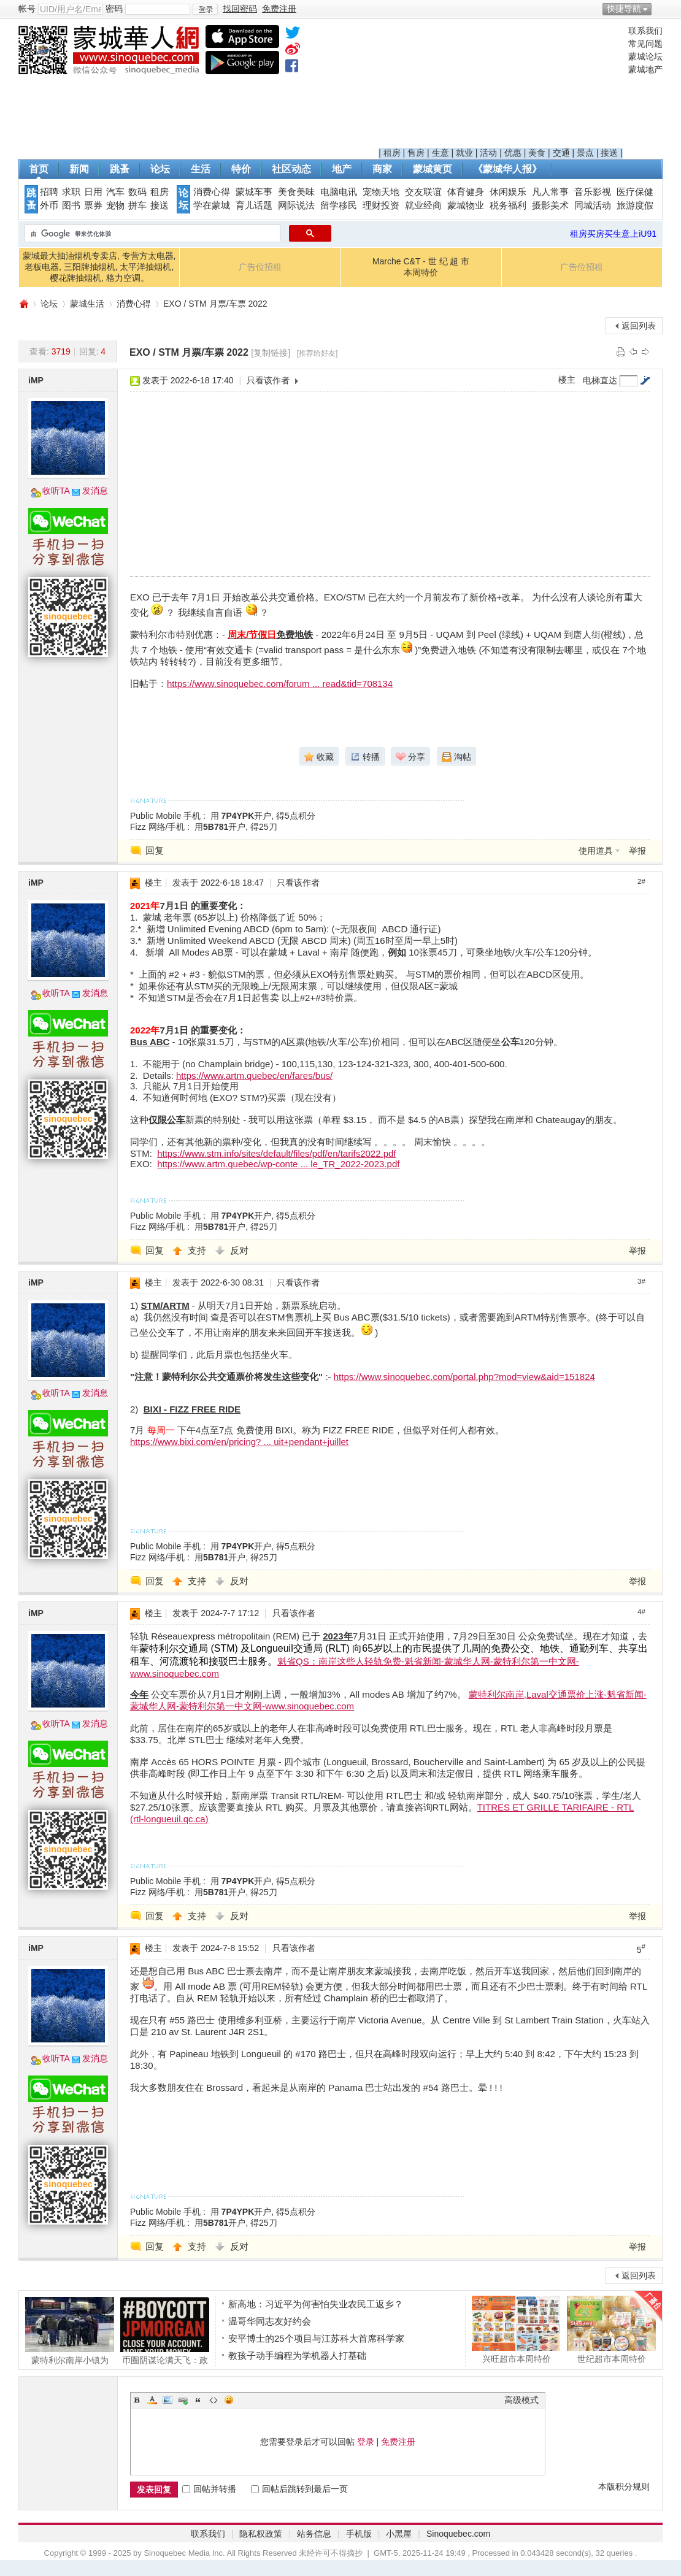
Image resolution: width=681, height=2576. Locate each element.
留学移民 (338, 205)
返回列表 (638, 326)
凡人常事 (550, 192)
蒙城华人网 (23, 304)
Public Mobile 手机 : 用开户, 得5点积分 (222, 816)
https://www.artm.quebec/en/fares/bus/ (254, 1075)
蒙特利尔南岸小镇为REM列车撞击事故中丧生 (69, 2330)
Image (167, 2400)
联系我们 (645, 31)
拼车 (137, 205)
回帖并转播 (209, 2489)
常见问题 (645, 43)
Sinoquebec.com (458, 2534)
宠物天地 (381, 192)
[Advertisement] (501, 86)
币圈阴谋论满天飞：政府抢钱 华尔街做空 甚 (164, 2330)
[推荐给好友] (317, 353)
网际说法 (296, 205)
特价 (241, 169)
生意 (440, 153)
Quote (198, 2400)
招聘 (49, 192)
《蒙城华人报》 (507, 169)
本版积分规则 (624, 2486)
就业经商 (423, 205)
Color (152, 2400)
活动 (488, 153)
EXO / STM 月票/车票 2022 (215, 304)
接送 (609, 153)
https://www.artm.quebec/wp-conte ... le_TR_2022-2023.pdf (278, 1164)
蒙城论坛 (645, 56)
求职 (71, 192)
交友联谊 (423, 192)
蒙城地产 (645, 69)
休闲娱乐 (508, 192)
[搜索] (151, 233)
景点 (585, 153)
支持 (198, 1250)
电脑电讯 (338, 192)
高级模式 (521, 2400)
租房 (392, 153)
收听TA (56, 491)
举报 (637, 851)
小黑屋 (399, 2534)
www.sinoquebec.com (174, 1673)
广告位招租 (260, 267)
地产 (342, 169)
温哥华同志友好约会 (269, 2321)
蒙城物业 (465, 205)
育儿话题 (254, 205)
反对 (239, 1250)
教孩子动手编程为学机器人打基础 (297, 2355)
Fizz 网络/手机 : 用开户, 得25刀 (203, 827)
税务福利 (508, 205)
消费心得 (211, 192)
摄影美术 (550, 205)
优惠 (512, 153)
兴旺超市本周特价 (516, 2329)
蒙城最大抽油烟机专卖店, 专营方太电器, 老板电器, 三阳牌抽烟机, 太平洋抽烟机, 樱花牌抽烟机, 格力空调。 (99, 267)
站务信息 (314, 2534)
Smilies (229, 2400)
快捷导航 (624, 8)
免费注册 (398, 2442)
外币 (49, 205)
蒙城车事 (254, 192)
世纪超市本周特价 (611, 2329)
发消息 (95, 491)
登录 (365, 2442)
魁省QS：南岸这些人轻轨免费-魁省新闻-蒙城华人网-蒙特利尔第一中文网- (428, 1661)
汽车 (115, 192)
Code (213, 2400)
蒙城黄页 (432, 169)
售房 (416, 153)
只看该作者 (268, 380)
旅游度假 (635, 205)
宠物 (115, 205)
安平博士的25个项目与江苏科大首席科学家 (316, 2338)
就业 (464, 153)
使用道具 (596, 851)
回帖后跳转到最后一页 (299, 2489)
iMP (36, 380)
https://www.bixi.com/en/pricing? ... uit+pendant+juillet (239, 1441)
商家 (382, 169)
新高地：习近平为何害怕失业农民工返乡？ (315, 2304)
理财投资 (381, 205)
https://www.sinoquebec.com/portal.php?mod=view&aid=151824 (464, 1376)
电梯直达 (600, 380)
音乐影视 (592, 192)
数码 (137, 192)
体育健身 (465, 192)
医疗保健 (635, 192)
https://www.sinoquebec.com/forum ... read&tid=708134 (280, 683)
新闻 (79, 169)
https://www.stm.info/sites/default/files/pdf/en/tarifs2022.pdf (276, 1153)
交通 (561, 153)
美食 (536, 153)
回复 (154, 850)
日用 (93, 192)
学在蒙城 (211, 205)
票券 (93, 205)
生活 (200, 169)
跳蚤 (119, 169)
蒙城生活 (87, 304)
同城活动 (592, 205)
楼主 (566, 380)
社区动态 (291, 169)
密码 (114, 8)
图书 (71, 205)
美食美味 (296, 192)
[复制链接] (270, 353)
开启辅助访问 (659, 8)
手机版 (359, 2534)
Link (183, 2400)
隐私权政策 (260, 2534)
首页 (38, 169)
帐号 (27, 8)
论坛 (160, 169)
